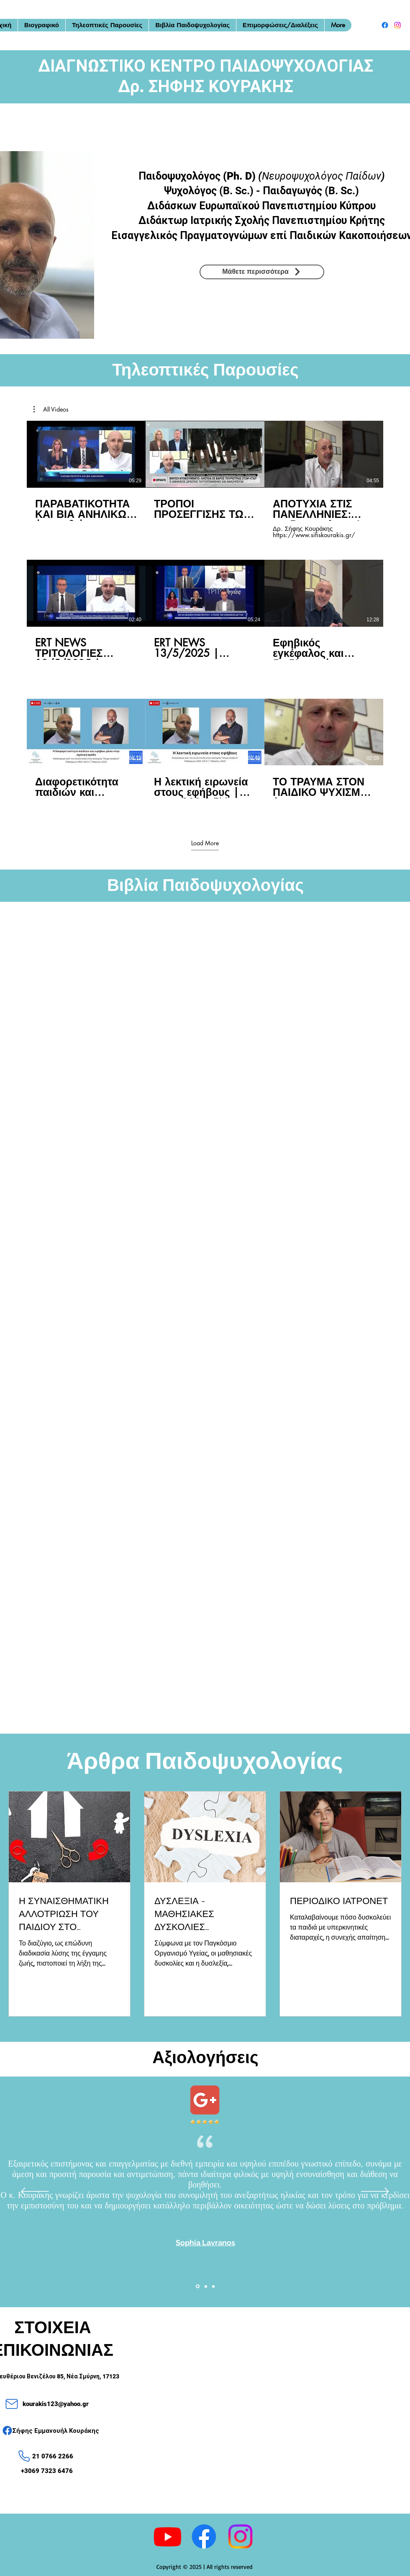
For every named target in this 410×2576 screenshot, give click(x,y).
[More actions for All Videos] (51, 409)
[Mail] (12, 2404)
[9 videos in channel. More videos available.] (205, 618)
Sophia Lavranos (205, 2242)
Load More (205, 843)
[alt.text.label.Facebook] (385, 25)
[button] (51, 409)
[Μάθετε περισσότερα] (262, 272)
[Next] (375, 2192)
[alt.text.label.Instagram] (397, 25)
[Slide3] (213, 2286)
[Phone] (24, 2456)
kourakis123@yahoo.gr (56, 2404)
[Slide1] (198, 2286)
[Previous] (35, 2192)
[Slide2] (206, 2286)
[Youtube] (167, 2536)
